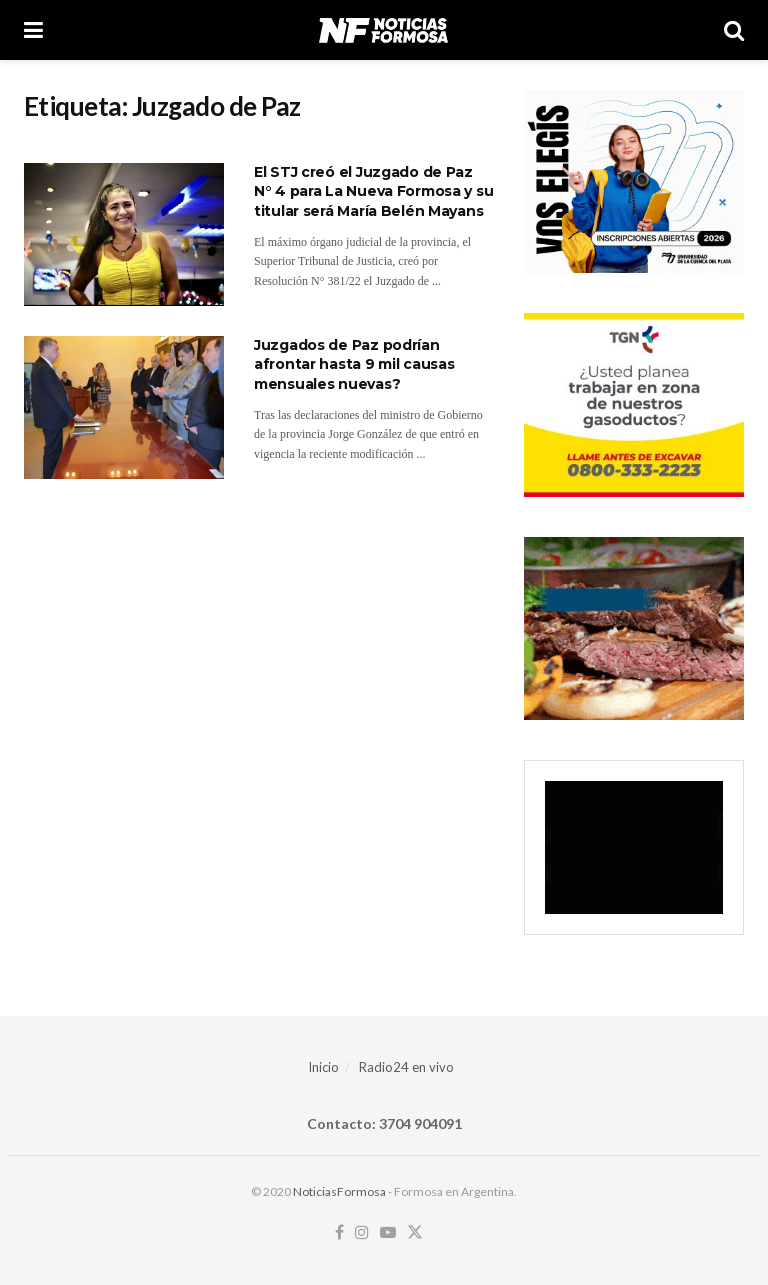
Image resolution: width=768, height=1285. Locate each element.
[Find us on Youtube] (388, 1233)
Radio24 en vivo (406, 1067)
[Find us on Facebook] (339, 1233)
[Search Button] (734, 30)
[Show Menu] (33, 30)
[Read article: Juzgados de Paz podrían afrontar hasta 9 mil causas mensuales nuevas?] (124, 407)
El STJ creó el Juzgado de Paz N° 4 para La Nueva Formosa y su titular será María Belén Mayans (373, 191)
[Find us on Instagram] (362, 1233)
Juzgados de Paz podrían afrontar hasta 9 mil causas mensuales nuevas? (354, 364)
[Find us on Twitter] (415, 1233)
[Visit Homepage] (383, 30)
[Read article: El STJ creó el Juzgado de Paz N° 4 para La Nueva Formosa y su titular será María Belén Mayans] (124, 234)
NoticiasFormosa (339, 1191)
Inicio (323, 1067)
